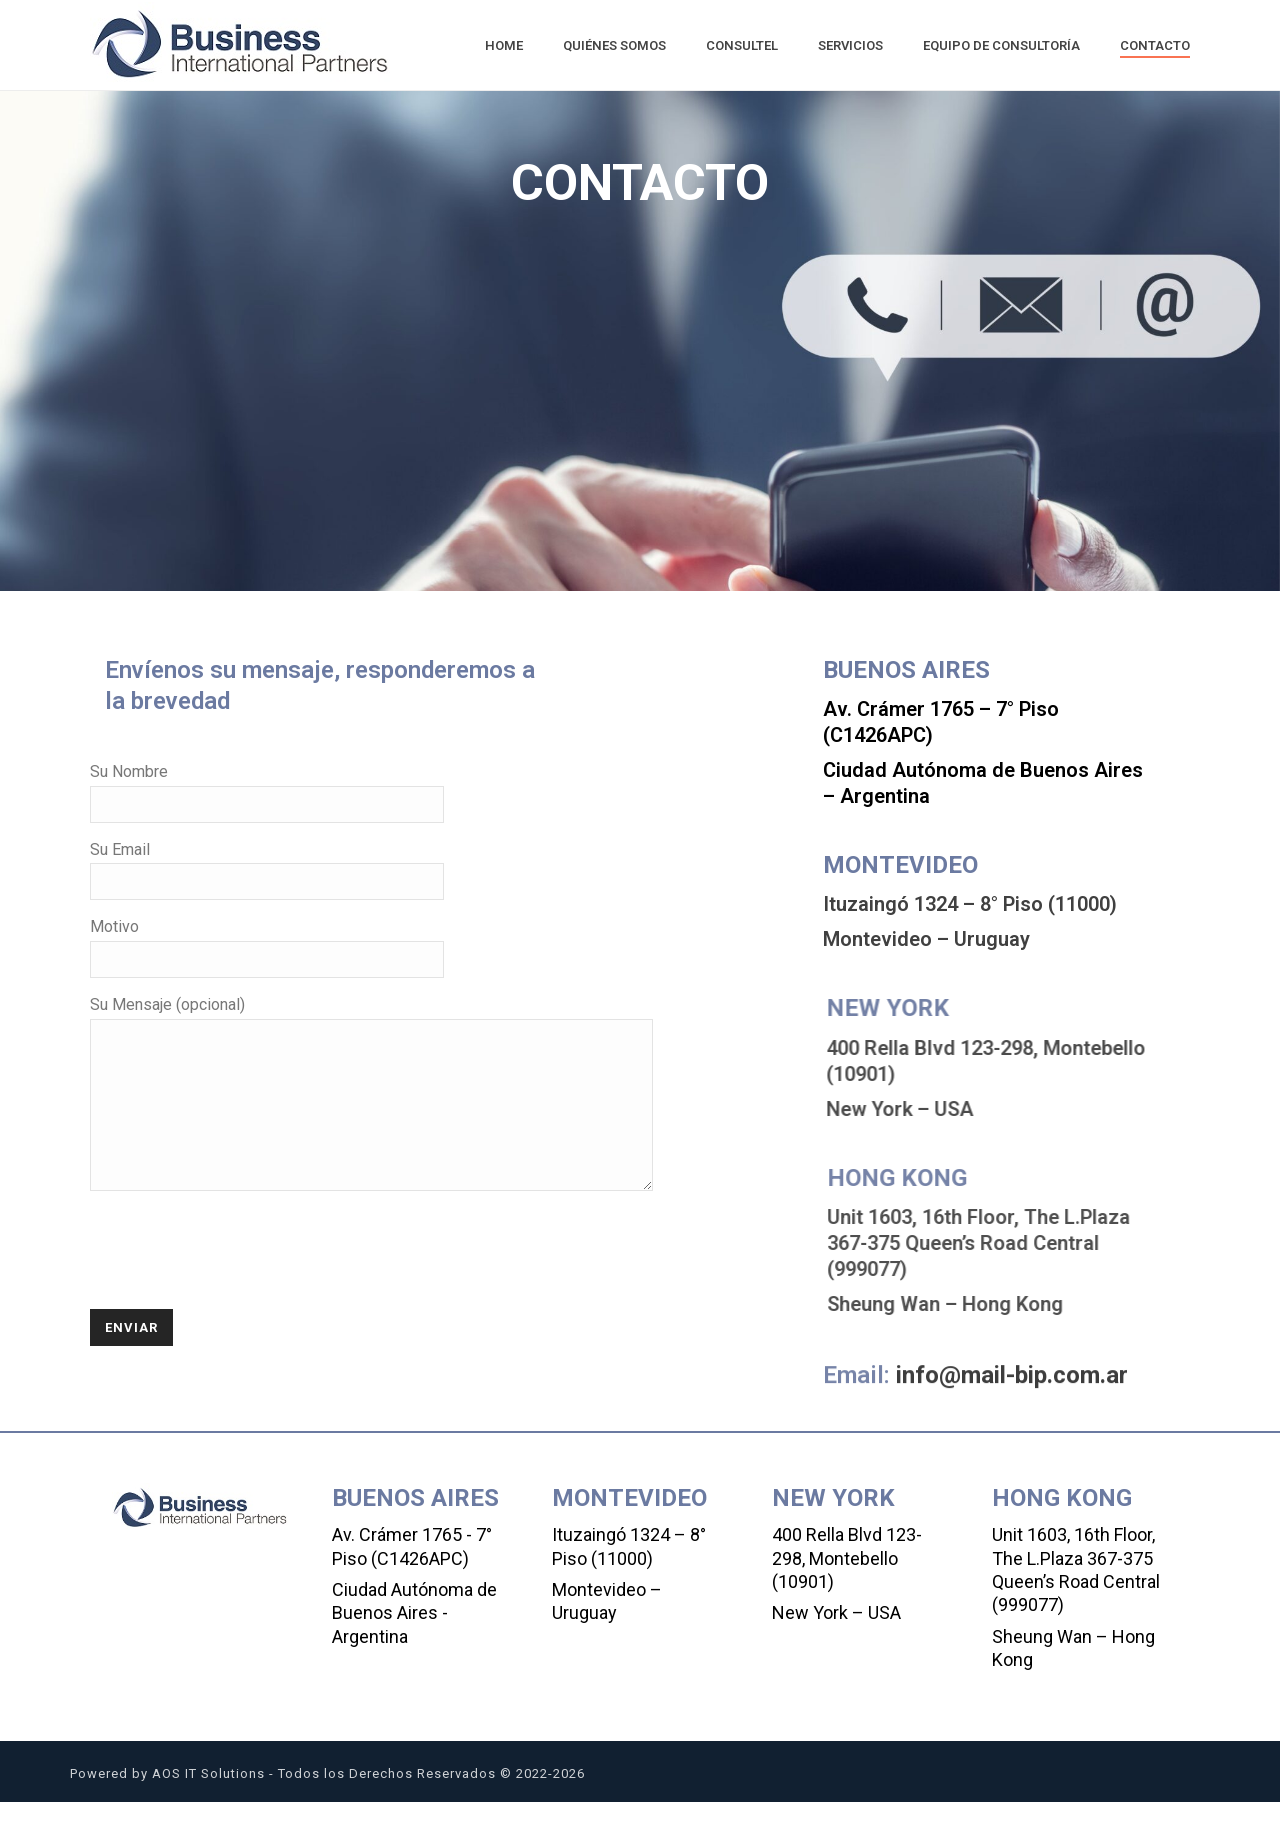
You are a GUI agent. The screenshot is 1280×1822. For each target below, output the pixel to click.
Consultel (742, 45)
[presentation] (242, 1274)
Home (504, 45)
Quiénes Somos (614, 45)
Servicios (850, 45)
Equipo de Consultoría (1001, 45)
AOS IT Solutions (208, 1793)
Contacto (1155, 45)
